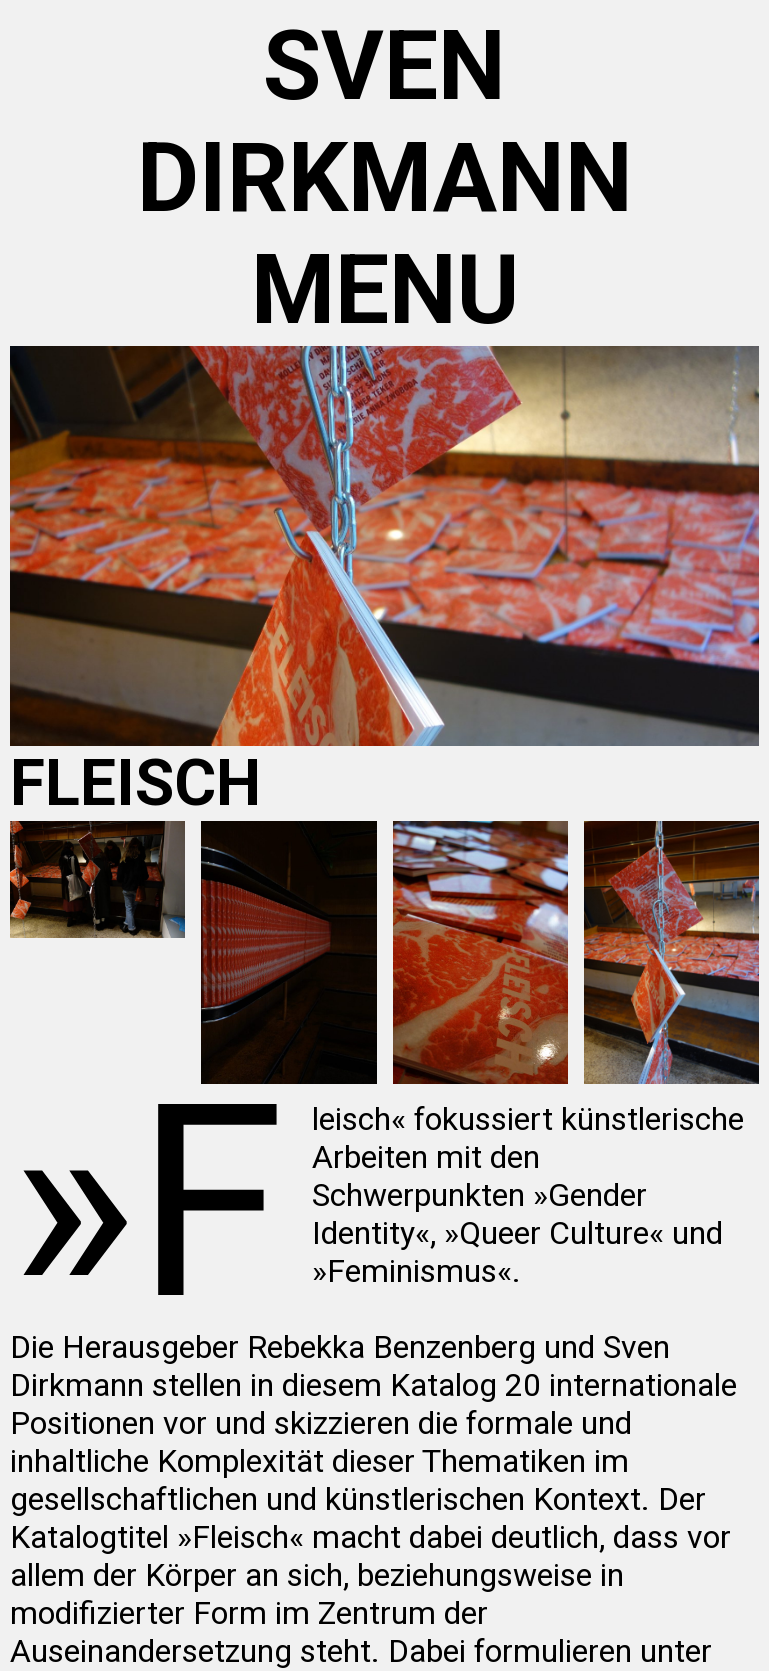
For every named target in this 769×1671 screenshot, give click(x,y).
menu (385, 290)
